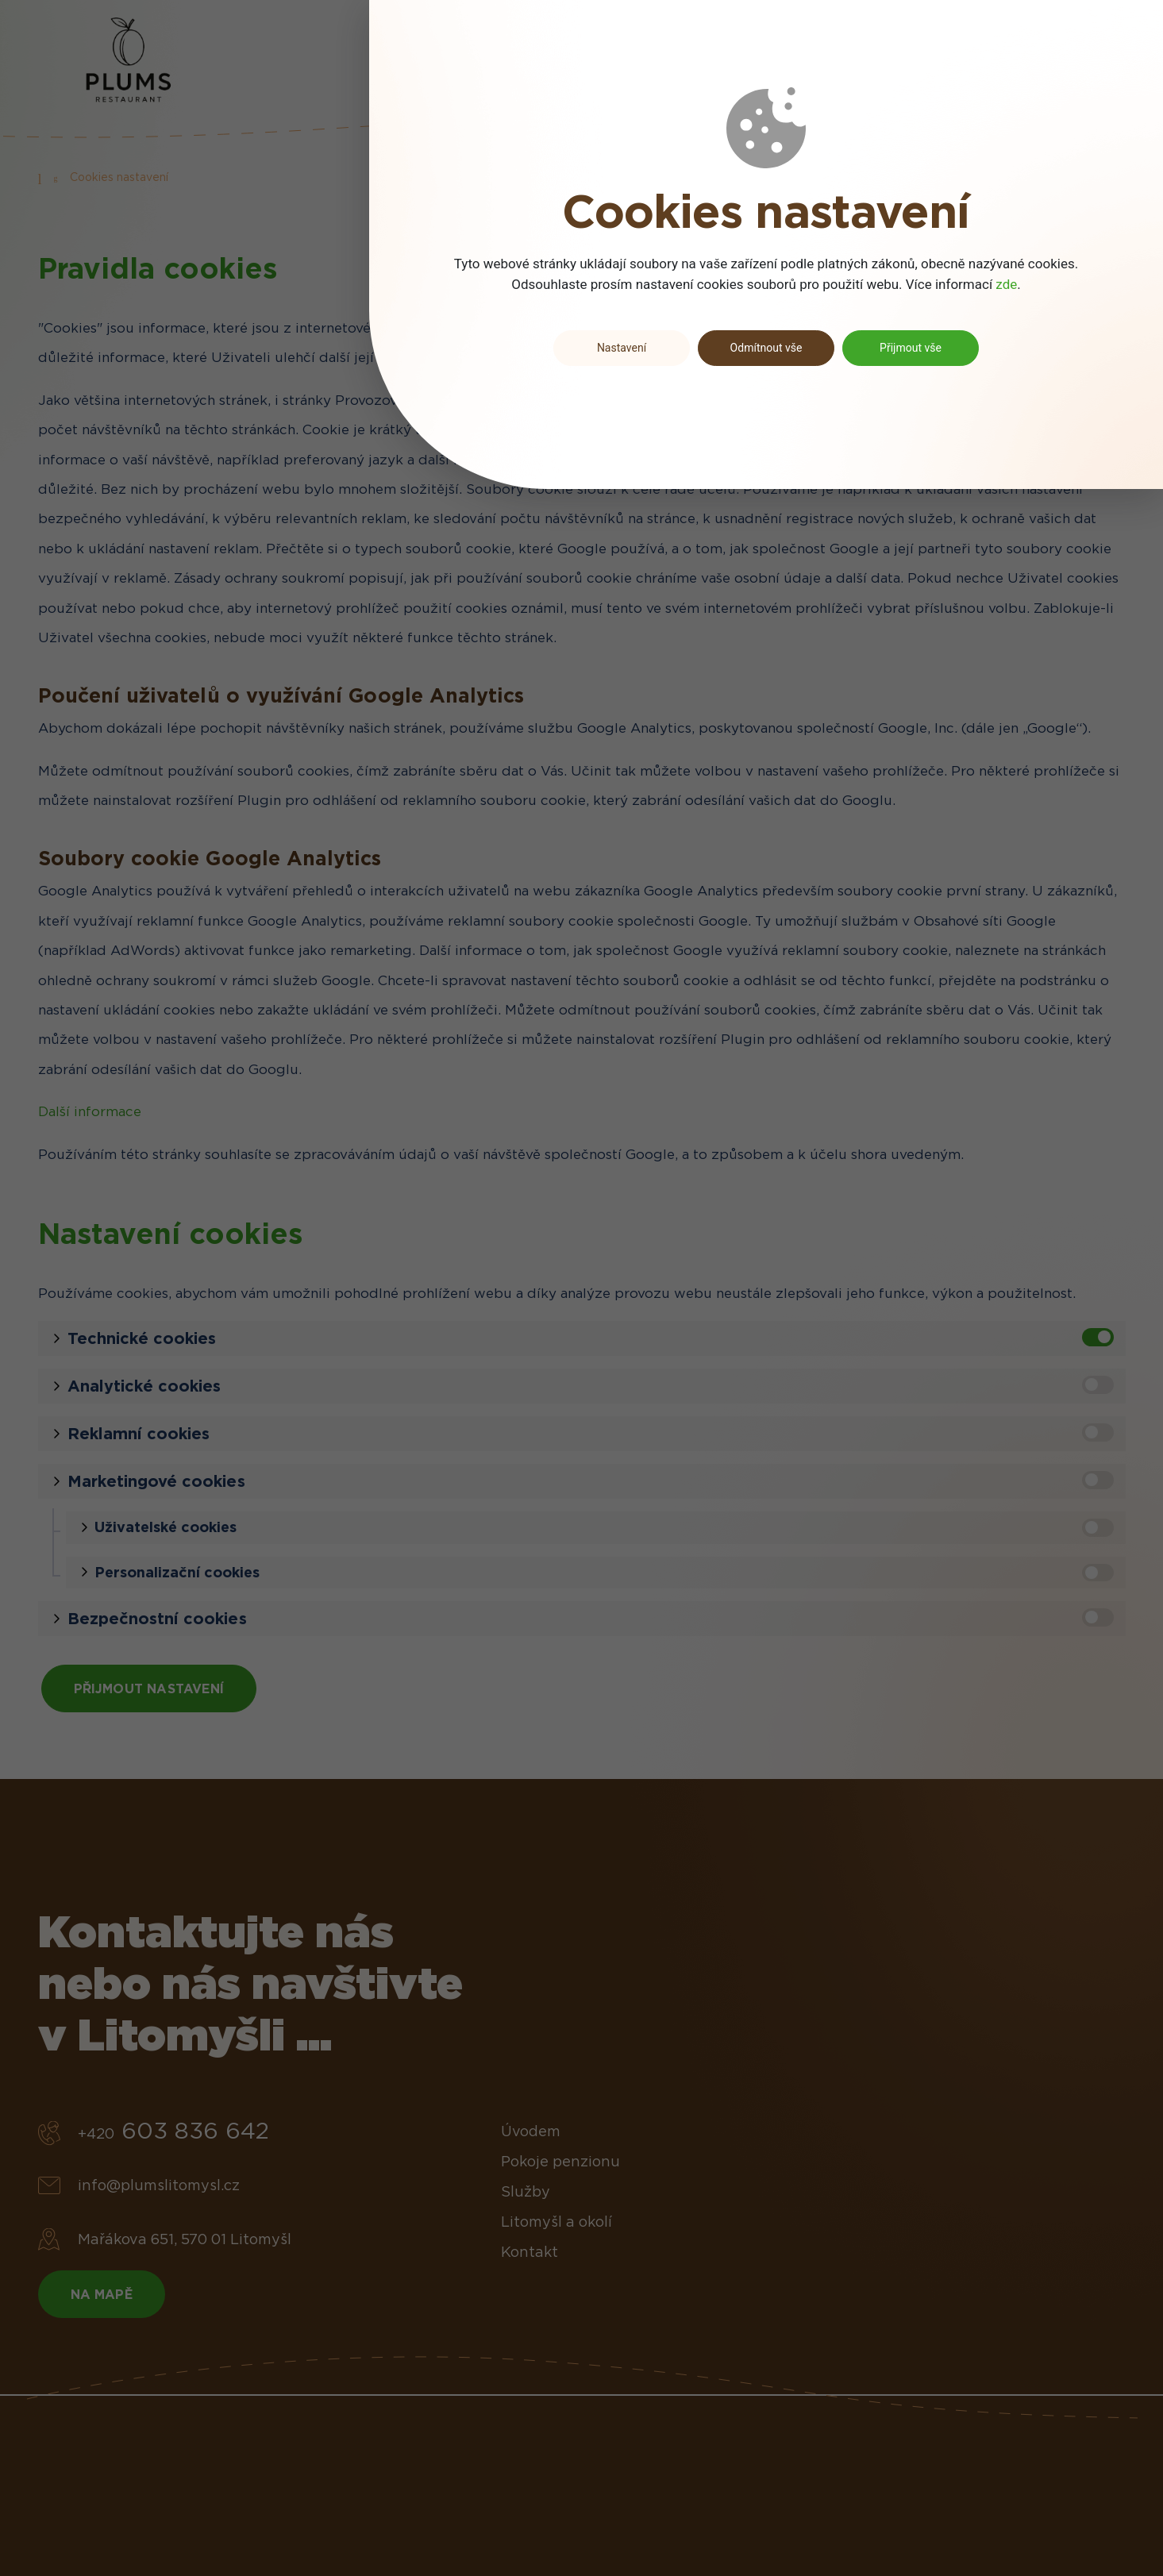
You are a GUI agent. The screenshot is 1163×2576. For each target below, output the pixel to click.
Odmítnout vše (766, 347)
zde (1006, 284)
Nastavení (621, 347)
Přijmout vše (911, 347)
